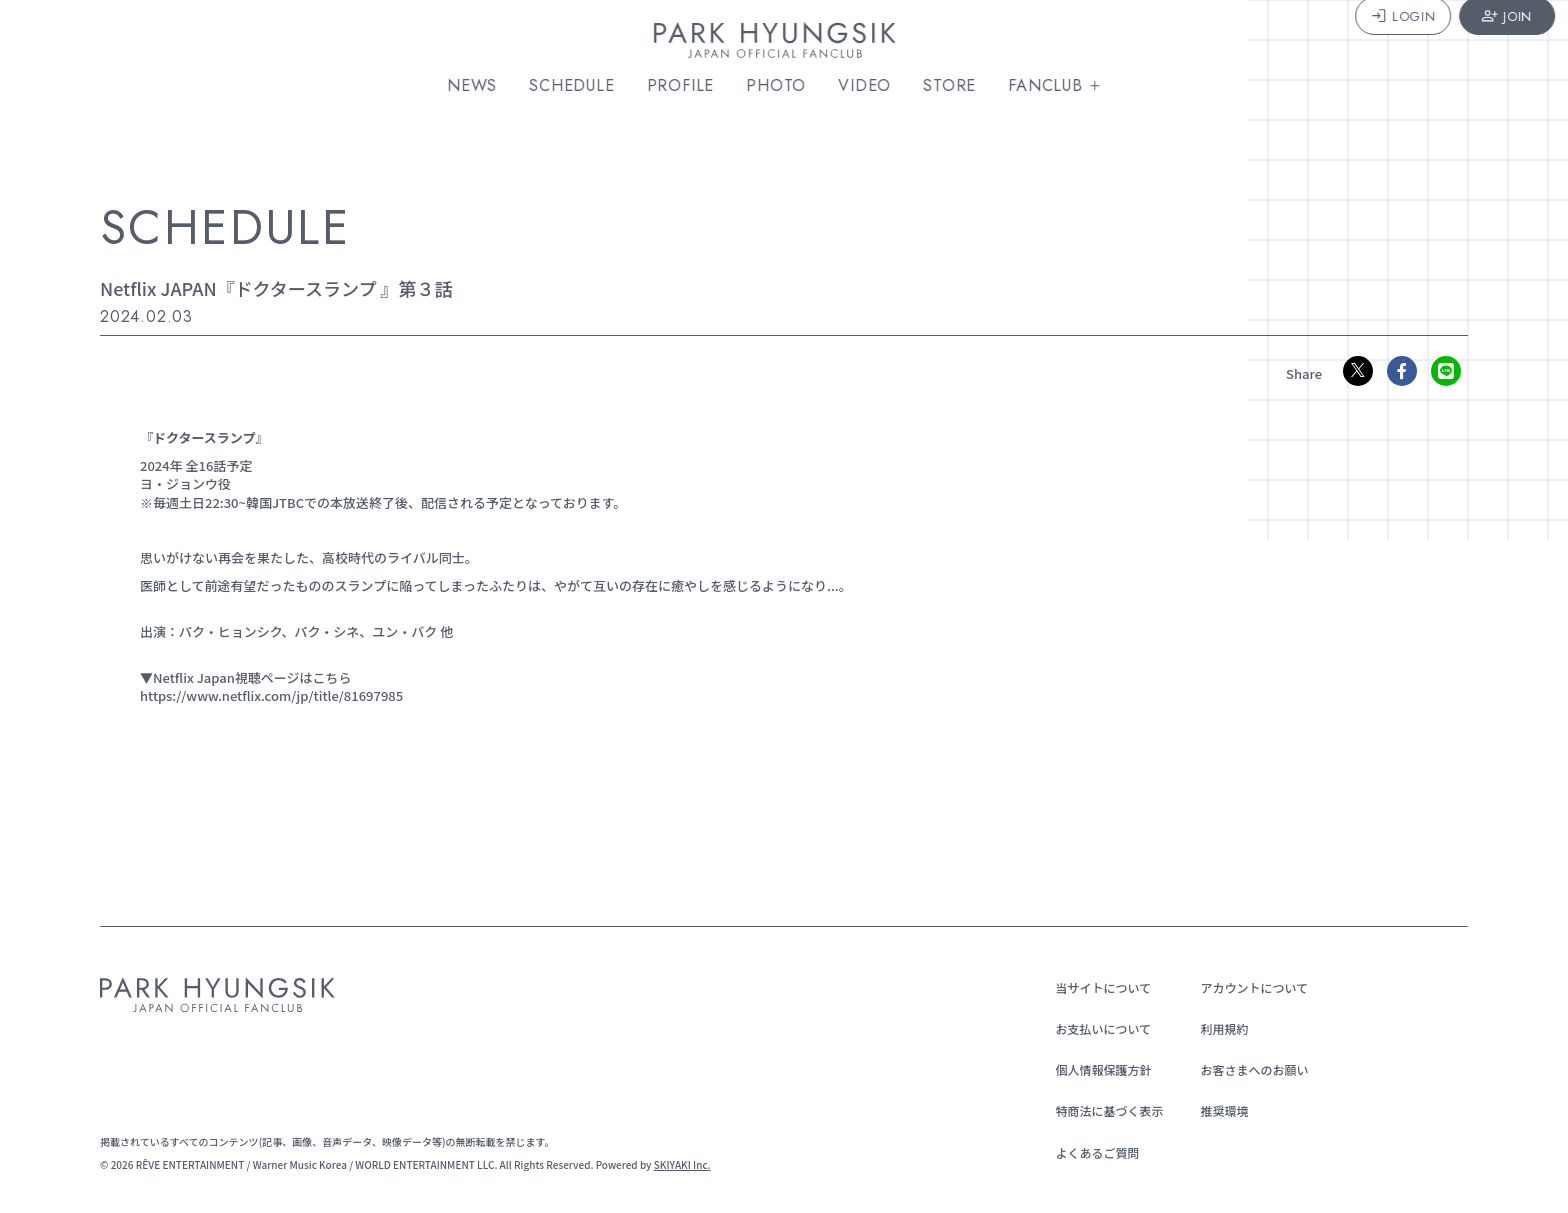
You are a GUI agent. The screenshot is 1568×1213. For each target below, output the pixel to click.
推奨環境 (1218, 1110)
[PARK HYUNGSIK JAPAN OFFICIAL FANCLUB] (784, 44)
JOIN (1476, 42)
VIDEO (873, 86)
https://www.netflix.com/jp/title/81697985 (271, 695)
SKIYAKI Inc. (682, 1164)
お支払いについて (1097, 1028)
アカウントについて (1248, 987)
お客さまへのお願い (1248, 1069)
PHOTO (785, 86)
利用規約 (1218, 1028)
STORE (958, 86)
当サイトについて (1097, 987)
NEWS (481, 86)
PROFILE (690, 86)
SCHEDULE (580, 86)
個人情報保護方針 (1097, 1069)
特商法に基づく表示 (1103, 1110)
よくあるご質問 (1091, 1152)
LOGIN (1371, 42)
